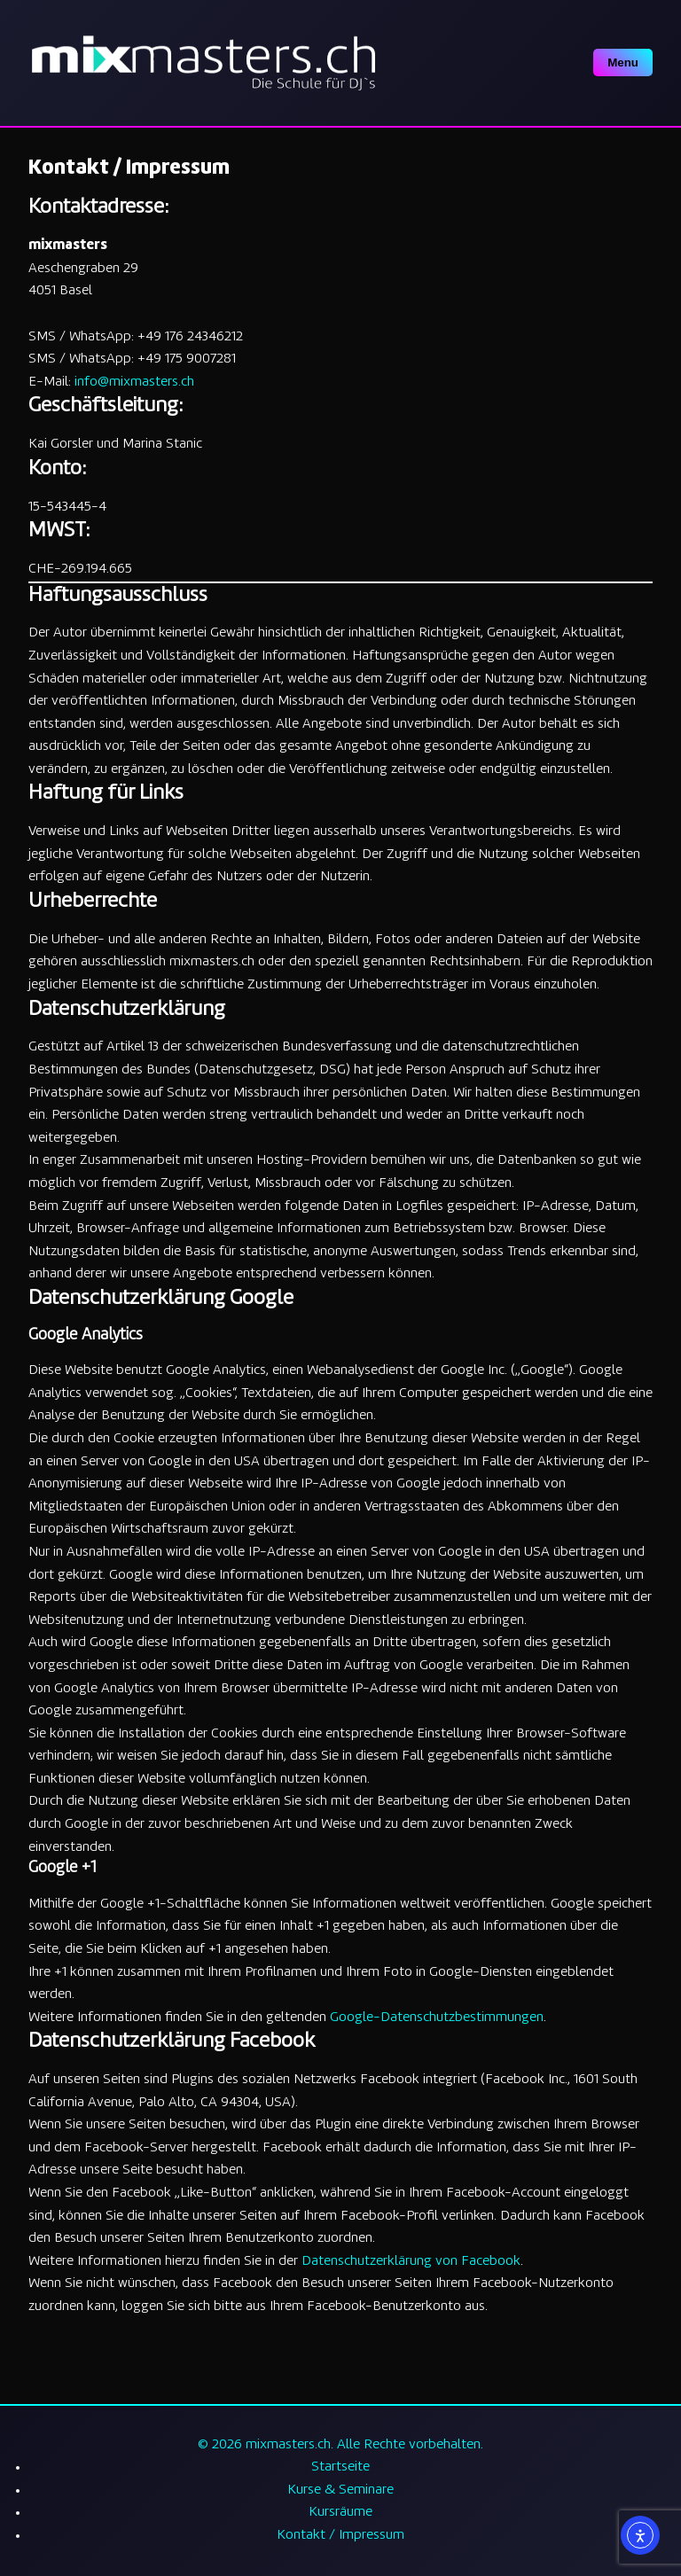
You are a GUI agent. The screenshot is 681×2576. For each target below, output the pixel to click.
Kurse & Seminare (340, 2490)
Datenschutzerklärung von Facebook (411, 2261)
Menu (622, 62)
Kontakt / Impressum (340, 2535)
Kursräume (340, 2512)
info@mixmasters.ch (134, 382)
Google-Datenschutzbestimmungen (437, 2018)
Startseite (340, 2467)
